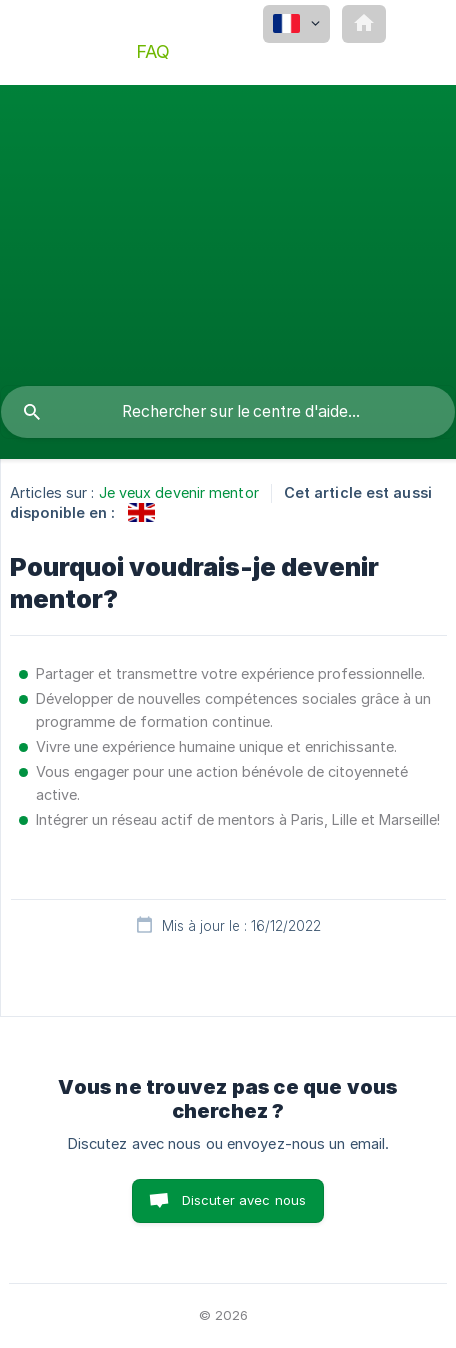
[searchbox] (228, 412)
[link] (141, 512)
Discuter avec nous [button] (244, 1200)
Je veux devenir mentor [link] (179, 492)
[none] (296, 24)
